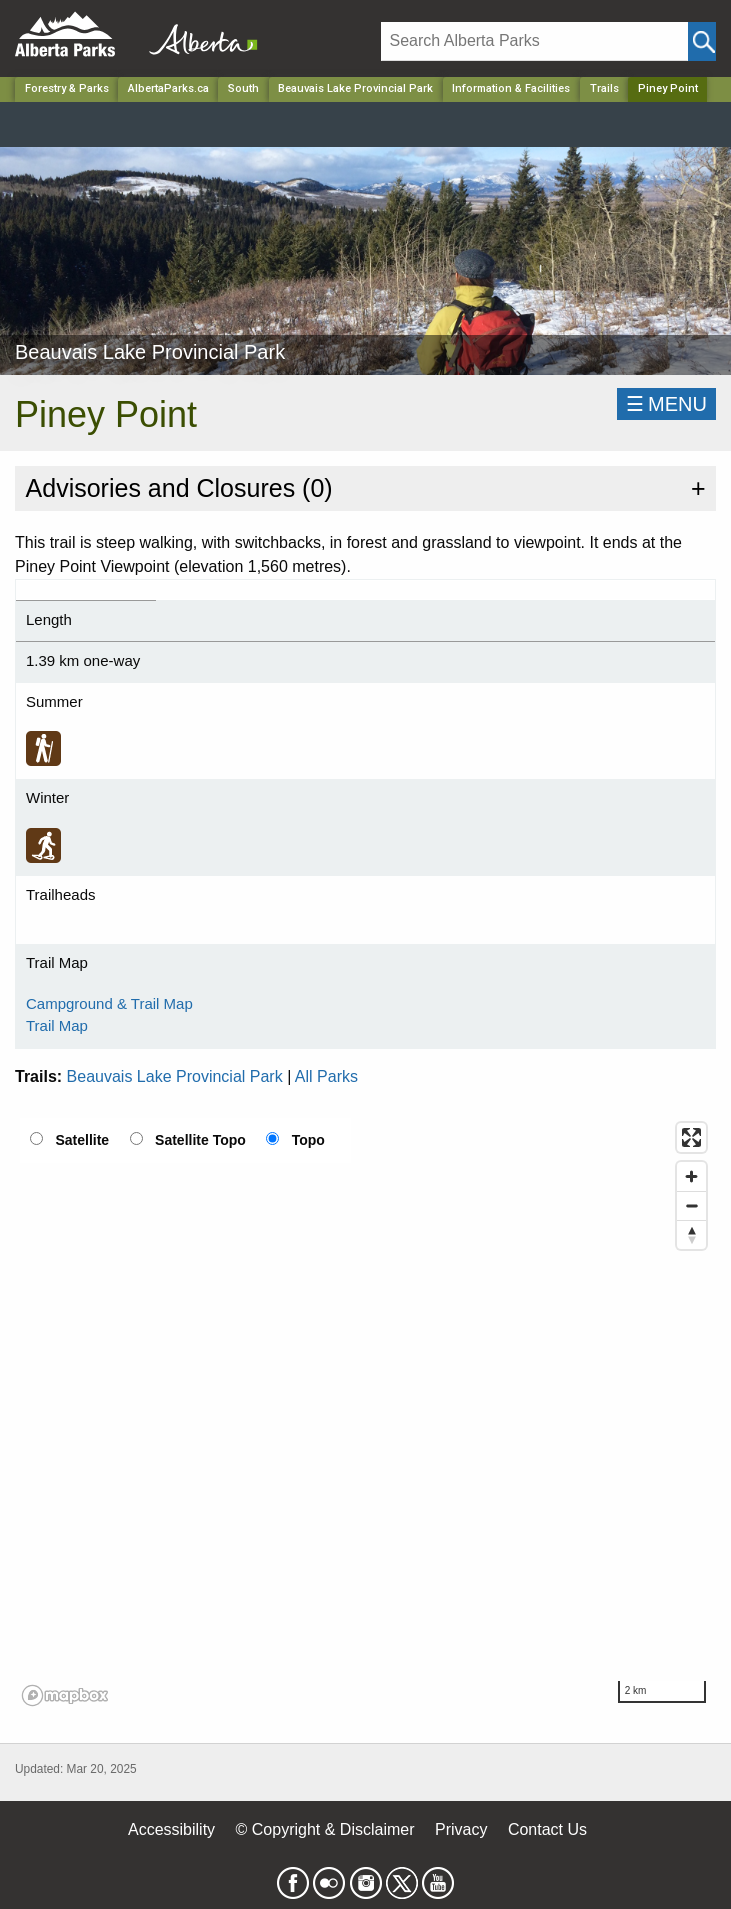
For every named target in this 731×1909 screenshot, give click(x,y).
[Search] (535, 41)
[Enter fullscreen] (691, 1137)
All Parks (326, 1076)
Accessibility (171, 1829)
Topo (308, 1140)
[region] (365, 1413)
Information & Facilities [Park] (511, 88)
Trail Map (57, 1025)
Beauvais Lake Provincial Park (175, 1076)
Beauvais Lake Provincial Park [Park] (355, 88)
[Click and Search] (702, 41)
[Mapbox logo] (65, 1695)
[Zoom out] (691, 1205)
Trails (604, 88)
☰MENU (666, 404)
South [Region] (243, 88)
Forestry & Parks (67, 88)
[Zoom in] (691, 1176)
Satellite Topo (200, 1140)
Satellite (82, 1140)
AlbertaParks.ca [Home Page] (168, 88)
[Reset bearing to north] (691, 1234)
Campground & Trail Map (109, 1003)
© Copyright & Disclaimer (325, 1829)
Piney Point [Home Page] (668, 88)
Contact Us (547, 1829)
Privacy (461, 1829)
